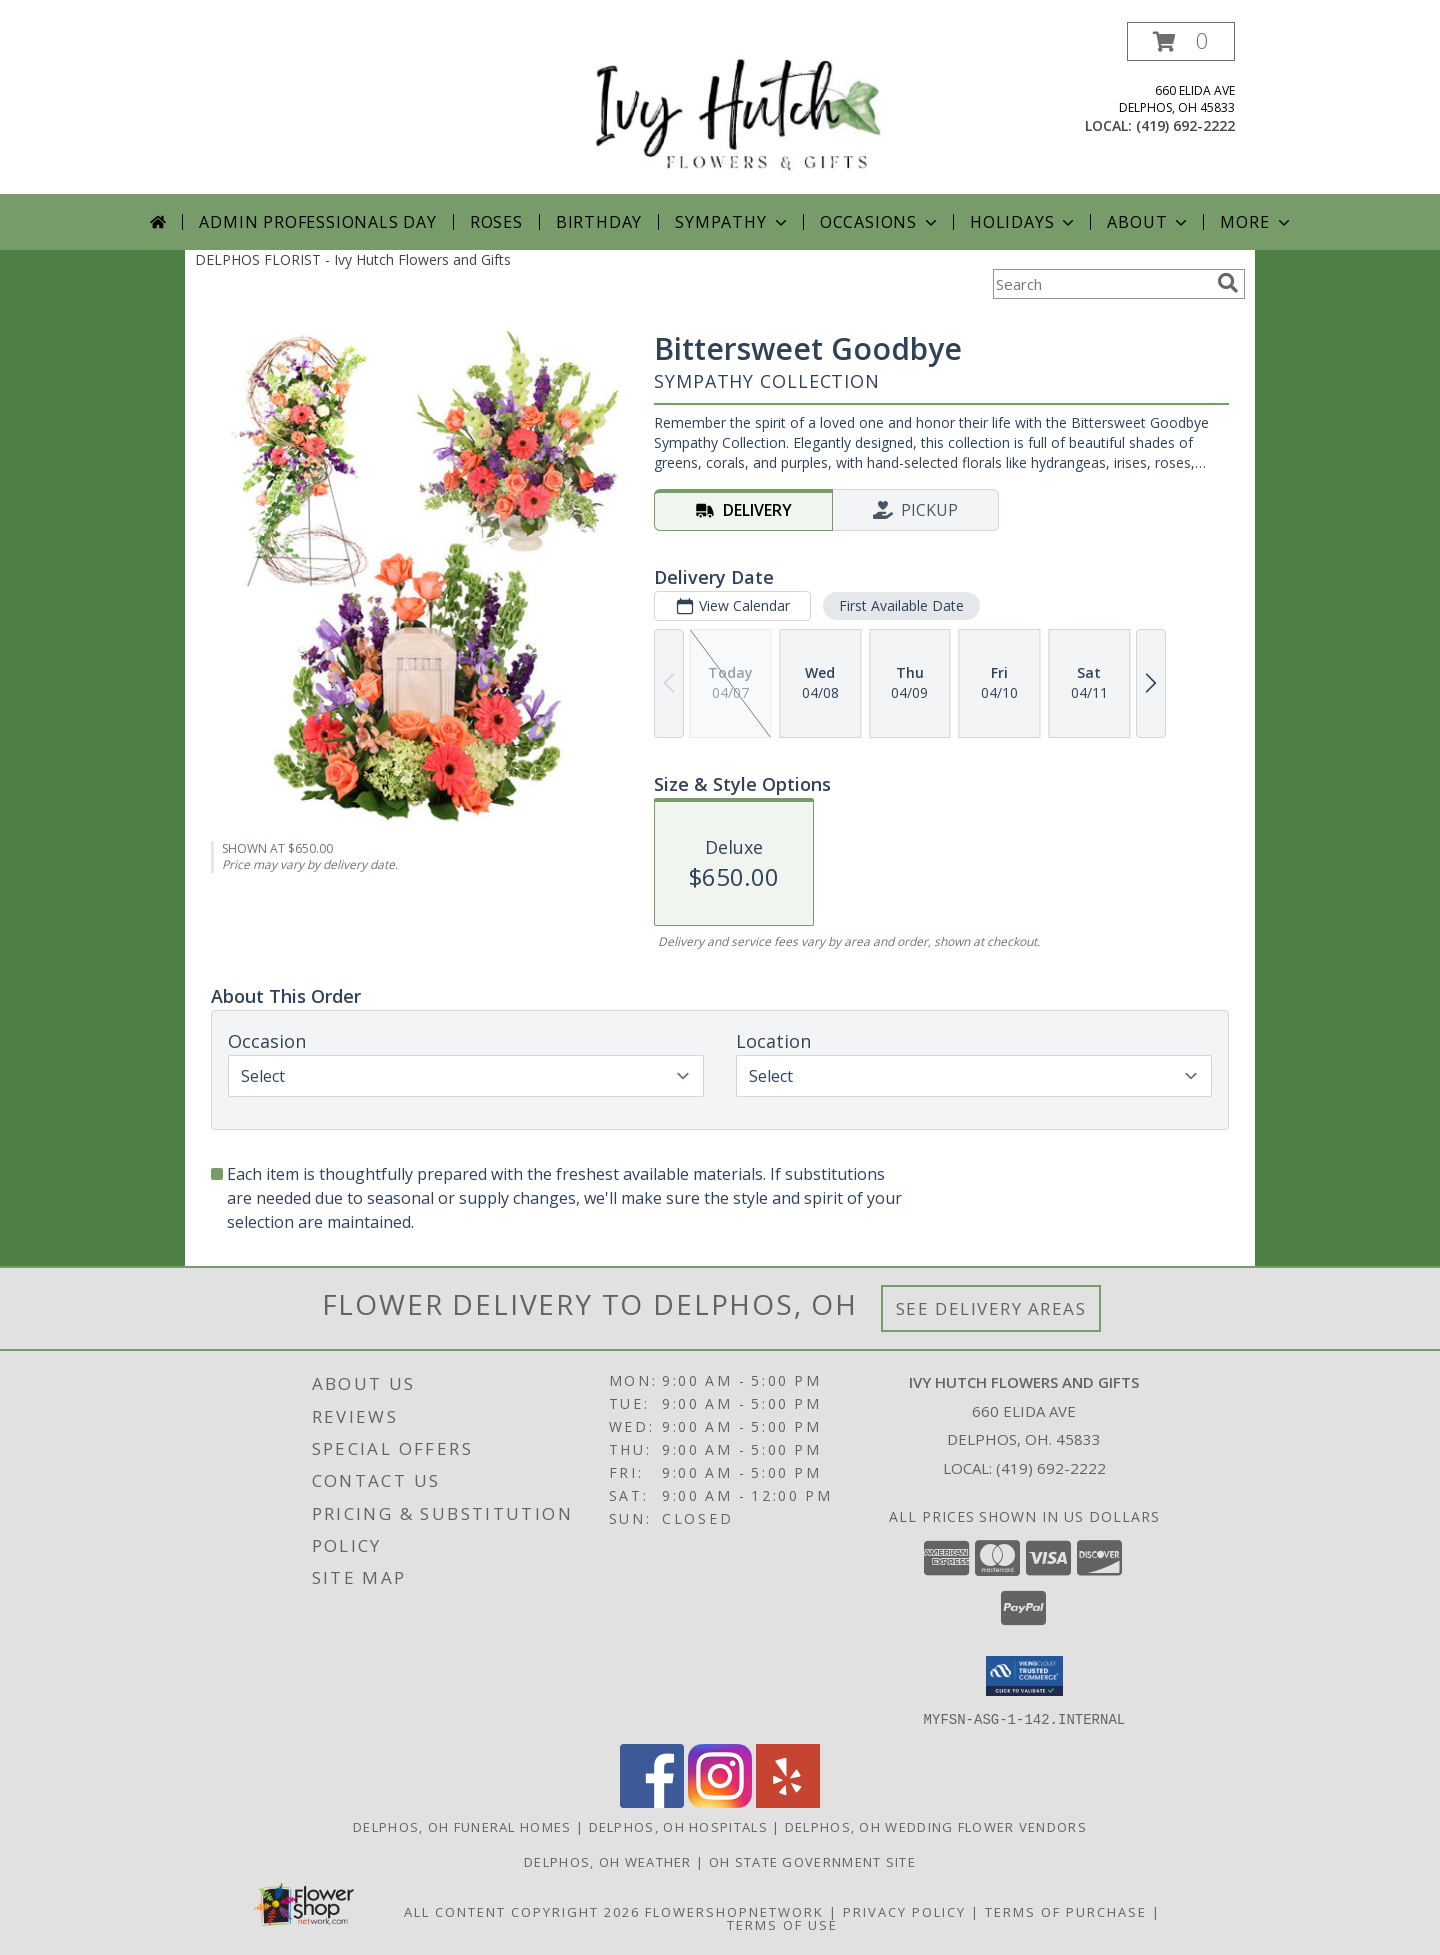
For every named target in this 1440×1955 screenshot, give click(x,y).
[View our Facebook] (652, 1801)
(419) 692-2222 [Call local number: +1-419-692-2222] (1185, 125)
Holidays (1024, 222)
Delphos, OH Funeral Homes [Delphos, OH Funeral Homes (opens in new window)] (462, 1826)
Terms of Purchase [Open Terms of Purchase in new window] (1066, 1911)
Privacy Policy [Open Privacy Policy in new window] (904, 1911)
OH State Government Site (812, 1861)
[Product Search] (1101, 284)
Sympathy (732, 222)
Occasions (880, 222)
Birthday (599, 222)
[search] (1228, 283)
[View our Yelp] (788, 1801)
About (1149, 222)
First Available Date (901, 605)
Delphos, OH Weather (608, 1861)
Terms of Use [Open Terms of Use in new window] (782, 1924)
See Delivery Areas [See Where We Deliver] (991, 1308)
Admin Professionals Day (317, 222)
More (1256, 222)
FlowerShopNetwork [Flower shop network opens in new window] (734, 1911)
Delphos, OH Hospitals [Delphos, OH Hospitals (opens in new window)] (678, 1826)
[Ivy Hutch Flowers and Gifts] (727, 107)
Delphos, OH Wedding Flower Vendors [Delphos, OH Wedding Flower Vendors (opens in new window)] (936, 1826)
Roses (496, 222)
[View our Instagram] (720, 1801)
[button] (1181, 41)
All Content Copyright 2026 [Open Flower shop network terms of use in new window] (522, 1911)
